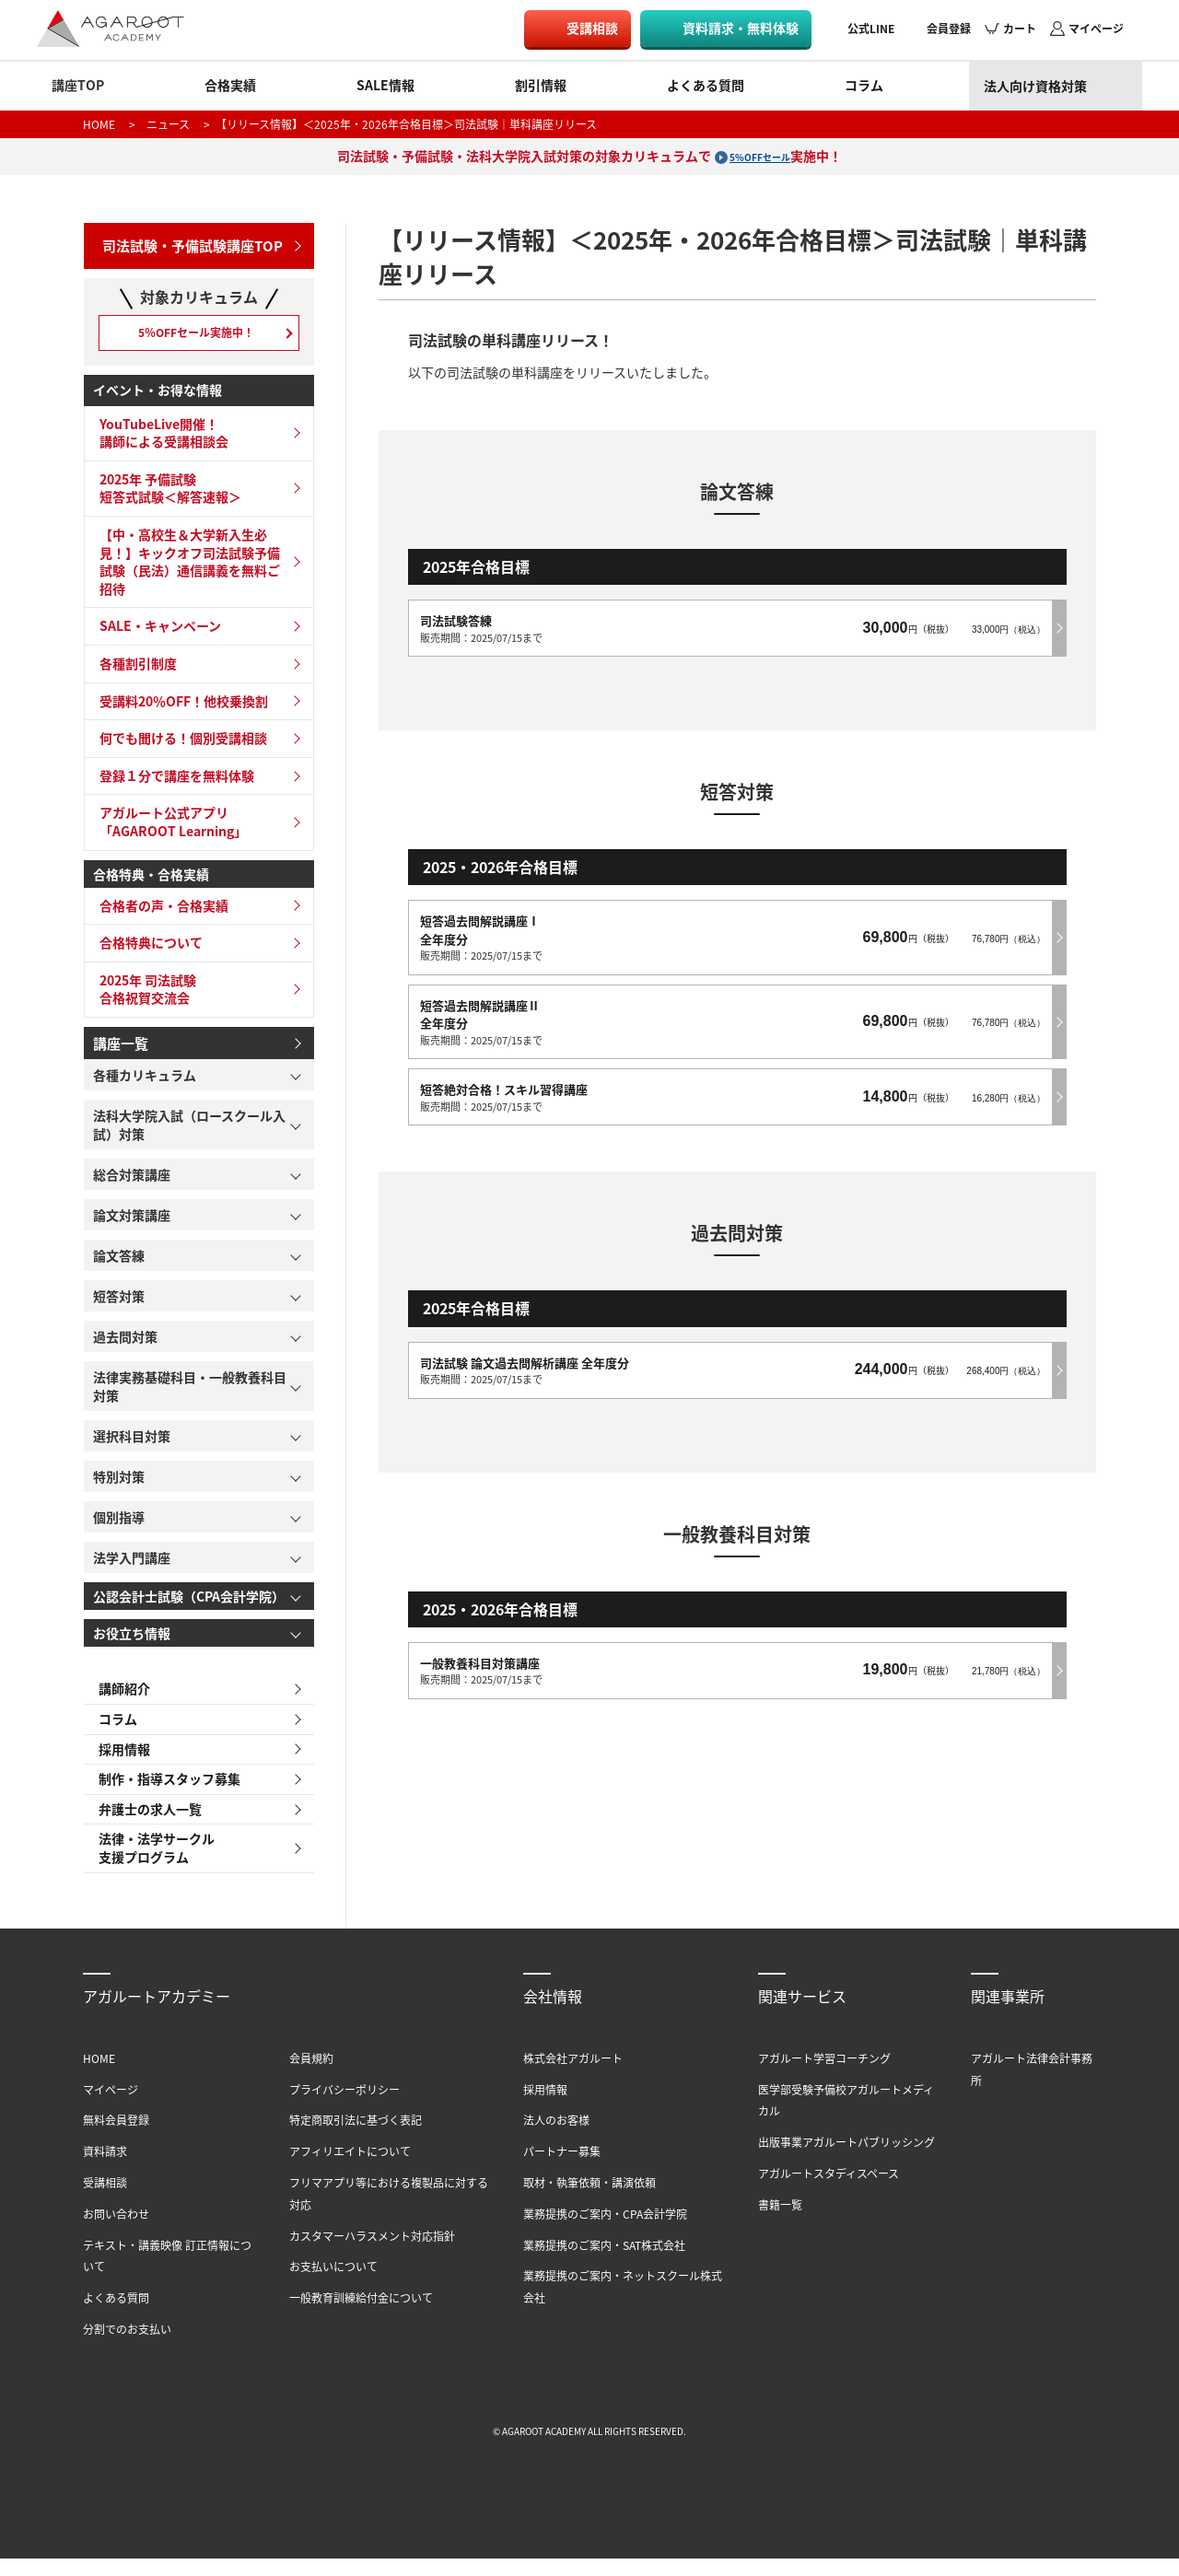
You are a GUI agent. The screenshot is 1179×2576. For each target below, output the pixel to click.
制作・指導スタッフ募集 (164, 1792)
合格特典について (145, 951)
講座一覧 (119, 1050)
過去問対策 (125, 1344)
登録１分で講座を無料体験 (171, 784)
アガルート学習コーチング (824, 2076)
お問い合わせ (116, 2231)
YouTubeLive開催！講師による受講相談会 (158, 441)
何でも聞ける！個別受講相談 (178, 747)
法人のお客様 (556, 2138)
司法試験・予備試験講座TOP (186, 242)
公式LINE (870, 28)
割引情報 (540, 85)
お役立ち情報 (131, 1640)
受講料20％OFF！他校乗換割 (178, 709)
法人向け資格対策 (1035, 85)
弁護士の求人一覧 (144, 1824)
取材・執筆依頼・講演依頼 (589, 2201)
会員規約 (311, 2076)
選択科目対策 (131, 1443)
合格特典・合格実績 (151, 882)
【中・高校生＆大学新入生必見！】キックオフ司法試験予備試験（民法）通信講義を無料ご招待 (184, 569)
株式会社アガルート (573, 2076)
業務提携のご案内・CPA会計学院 (605, 2231)
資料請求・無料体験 (741, 27)
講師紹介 (119, 1696)
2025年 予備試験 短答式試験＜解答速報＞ (165, 496)
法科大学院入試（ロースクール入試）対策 (189, 1131)
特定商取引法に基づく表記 (355, 2138)
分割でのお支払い (127, 2347)
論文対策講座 (131, 1222)
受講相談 (592, 27)
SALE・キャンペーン (155, 634)
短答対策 (119, 1303)
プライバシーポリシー (344, 2107)
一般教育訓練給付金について (361, 2316)
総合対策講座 (131, 1181)
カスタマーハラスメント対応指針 (372, 2253)
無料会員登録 (116, 2138)
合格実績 (230, 85)
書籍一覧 (780, 2222)
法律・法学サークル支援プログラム (151, 1865)
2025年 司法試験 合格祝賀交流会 (142, 997)
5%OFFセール (759, 155)
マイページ (1096, 28)
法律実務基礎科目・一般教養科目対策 (189, 1393)
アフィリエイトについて (350, 2169)
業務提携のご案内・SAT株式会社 (604, 2262)
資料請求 (105, 2169)
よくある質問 (705, 85)
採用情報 (119, 1760)
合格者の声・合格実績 (158, 913)
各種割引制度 (132, 671)
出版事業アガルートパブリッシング (846, 2160)
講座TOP (78, 85)
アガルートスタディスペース (828, 2191)
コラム (864, 85)
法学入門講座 (131, 1565)
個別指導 (119, 1524)
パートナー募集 (562, 2169)
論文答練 (119, 1262)
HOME (99, 124)
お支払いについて (333, 2284)
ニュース (168, 124)
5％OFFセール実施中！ (198, 334)
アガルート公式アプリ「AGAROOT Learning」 (167, 830)
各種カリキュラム (144, 1082)
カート (1019, 28)
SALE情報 (385, 85)
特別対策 (119, 1483)
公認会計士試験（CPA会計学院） (189, 1603)
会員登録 (949, 28)
